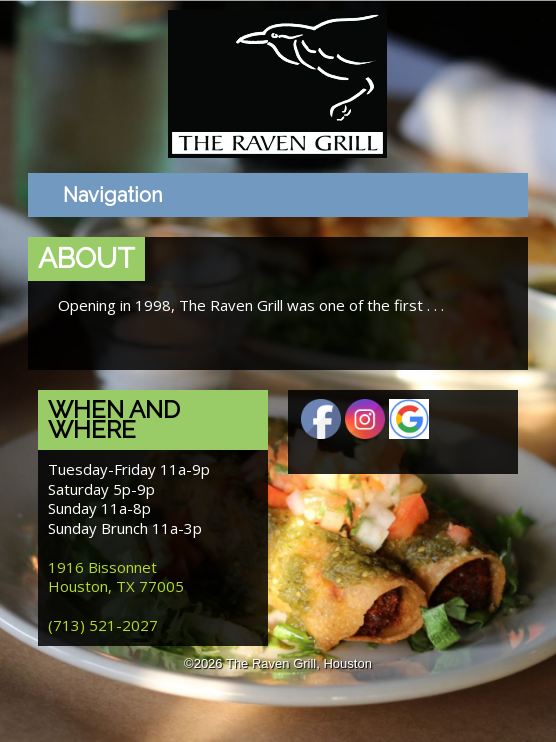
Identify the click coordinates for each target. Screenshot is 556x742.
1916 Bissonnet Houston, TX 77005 (116, 577)
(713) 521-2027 (103, 625)
